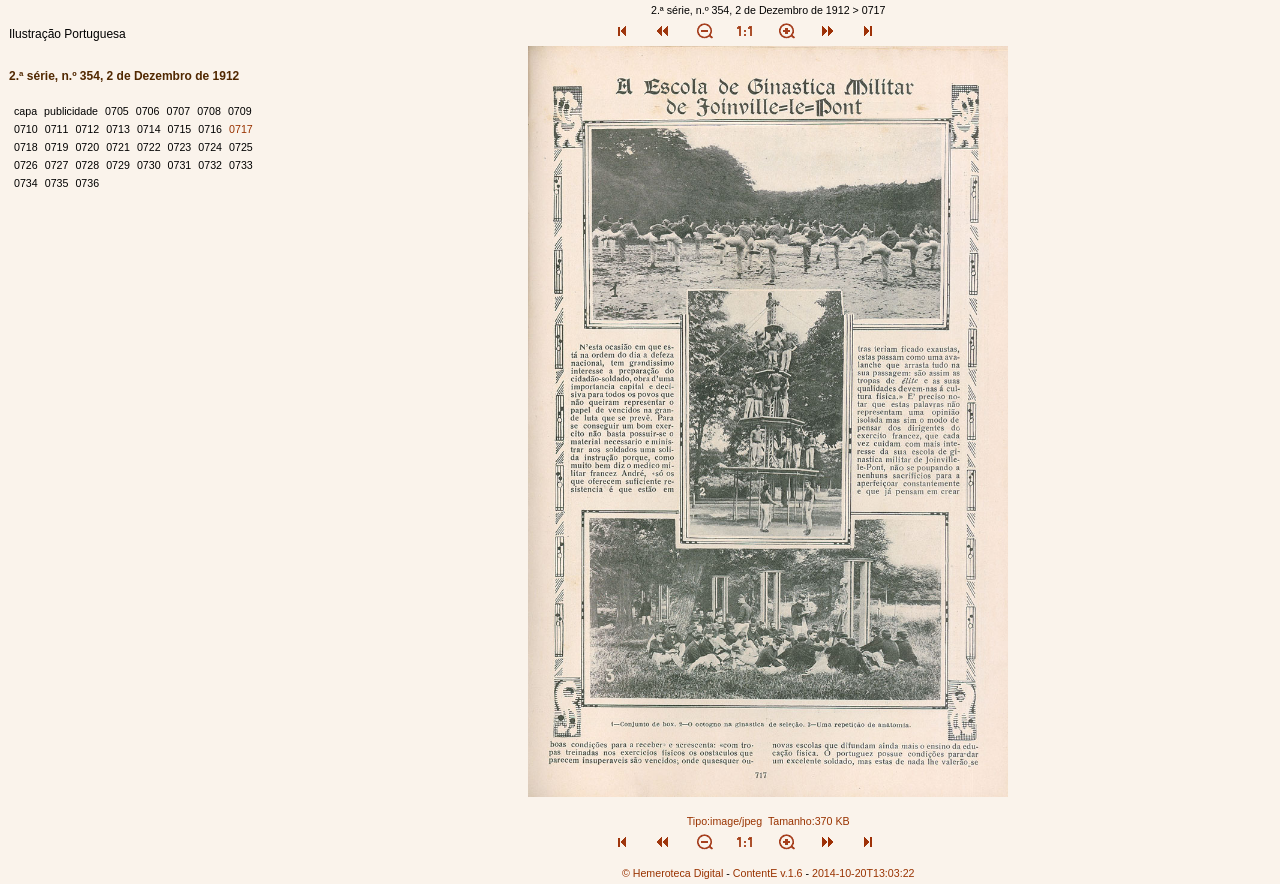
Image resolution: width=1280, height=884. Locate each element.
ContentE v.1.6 (768, 873)
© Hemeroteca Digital (672, 873)
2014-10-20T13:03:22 (863, 873)
